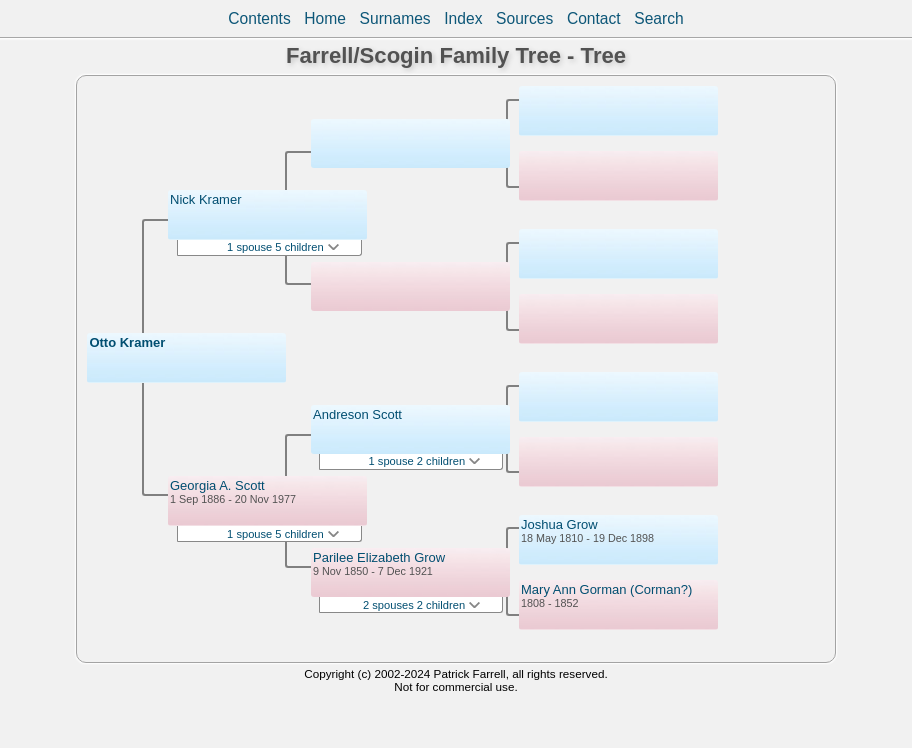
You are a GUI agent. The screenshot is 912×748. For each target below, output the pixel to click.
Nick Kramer (206, 199)
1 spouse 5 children (283, 247)
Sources (524, 18)
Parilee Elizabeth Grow (379, 557)
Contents (259, 18)
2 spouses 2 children (421, 605)
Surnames (395, 18)
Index (463, 18)
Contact (594, 18)
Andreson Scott (357, 414)
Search (658, 18)
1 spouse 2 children (425, 461)
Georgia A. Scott (217, 485)
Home (325, 18)
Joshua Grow (559, 524)
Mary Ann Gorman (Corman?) (606, 589)
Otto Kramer (127, 342)
